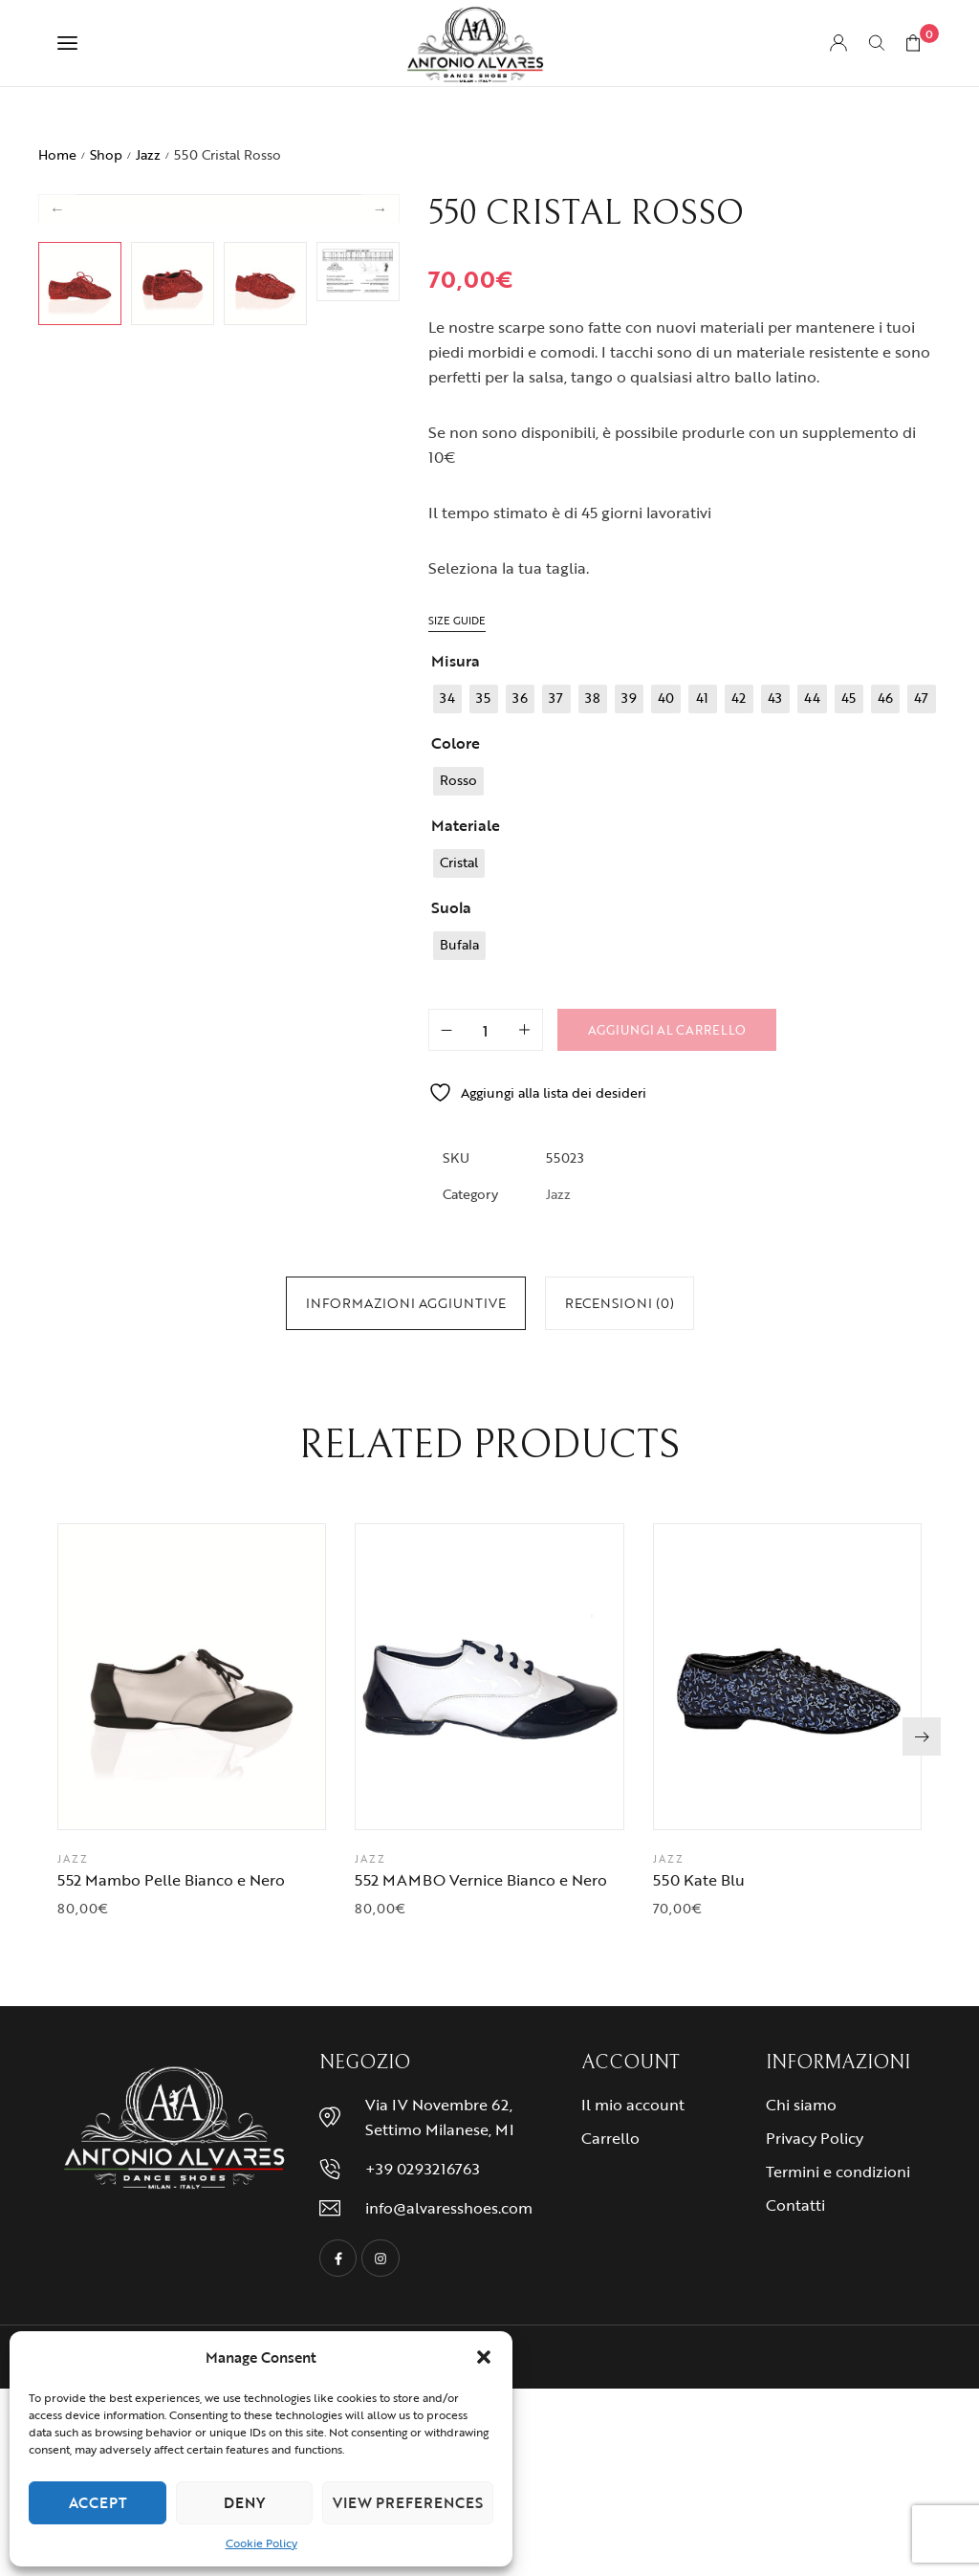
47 (409, 1401)
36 (364, 1379)
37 (386, 1379)
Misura (455, 660)
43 (318, 1401)
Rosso (329, 1439)
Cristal (330, 1476)
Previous (57, 420)
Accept (97, 2502)
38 (409, 1379)
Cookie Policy (261, 2542)
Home (57, 154)
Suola (451, 907)
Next (380, 420)
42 (498, 1379)
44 (341, 1401)
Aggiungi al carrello (667, 1029)
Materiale (465, 825)
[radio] (447, 699)
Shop (106, 154)
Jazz (148, 154)
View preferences (408, 2502)
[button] (483, 2357)
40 (455, 1379)
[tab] (406, 1303)
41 (477, 1379)
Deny (244, 2502)
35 (341, 1379)
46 (387, 1401)
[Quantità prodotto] (485, 1030)
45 (364, 1401)
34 (319, 1379)
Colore (455, 742)
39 (432, 1379)
